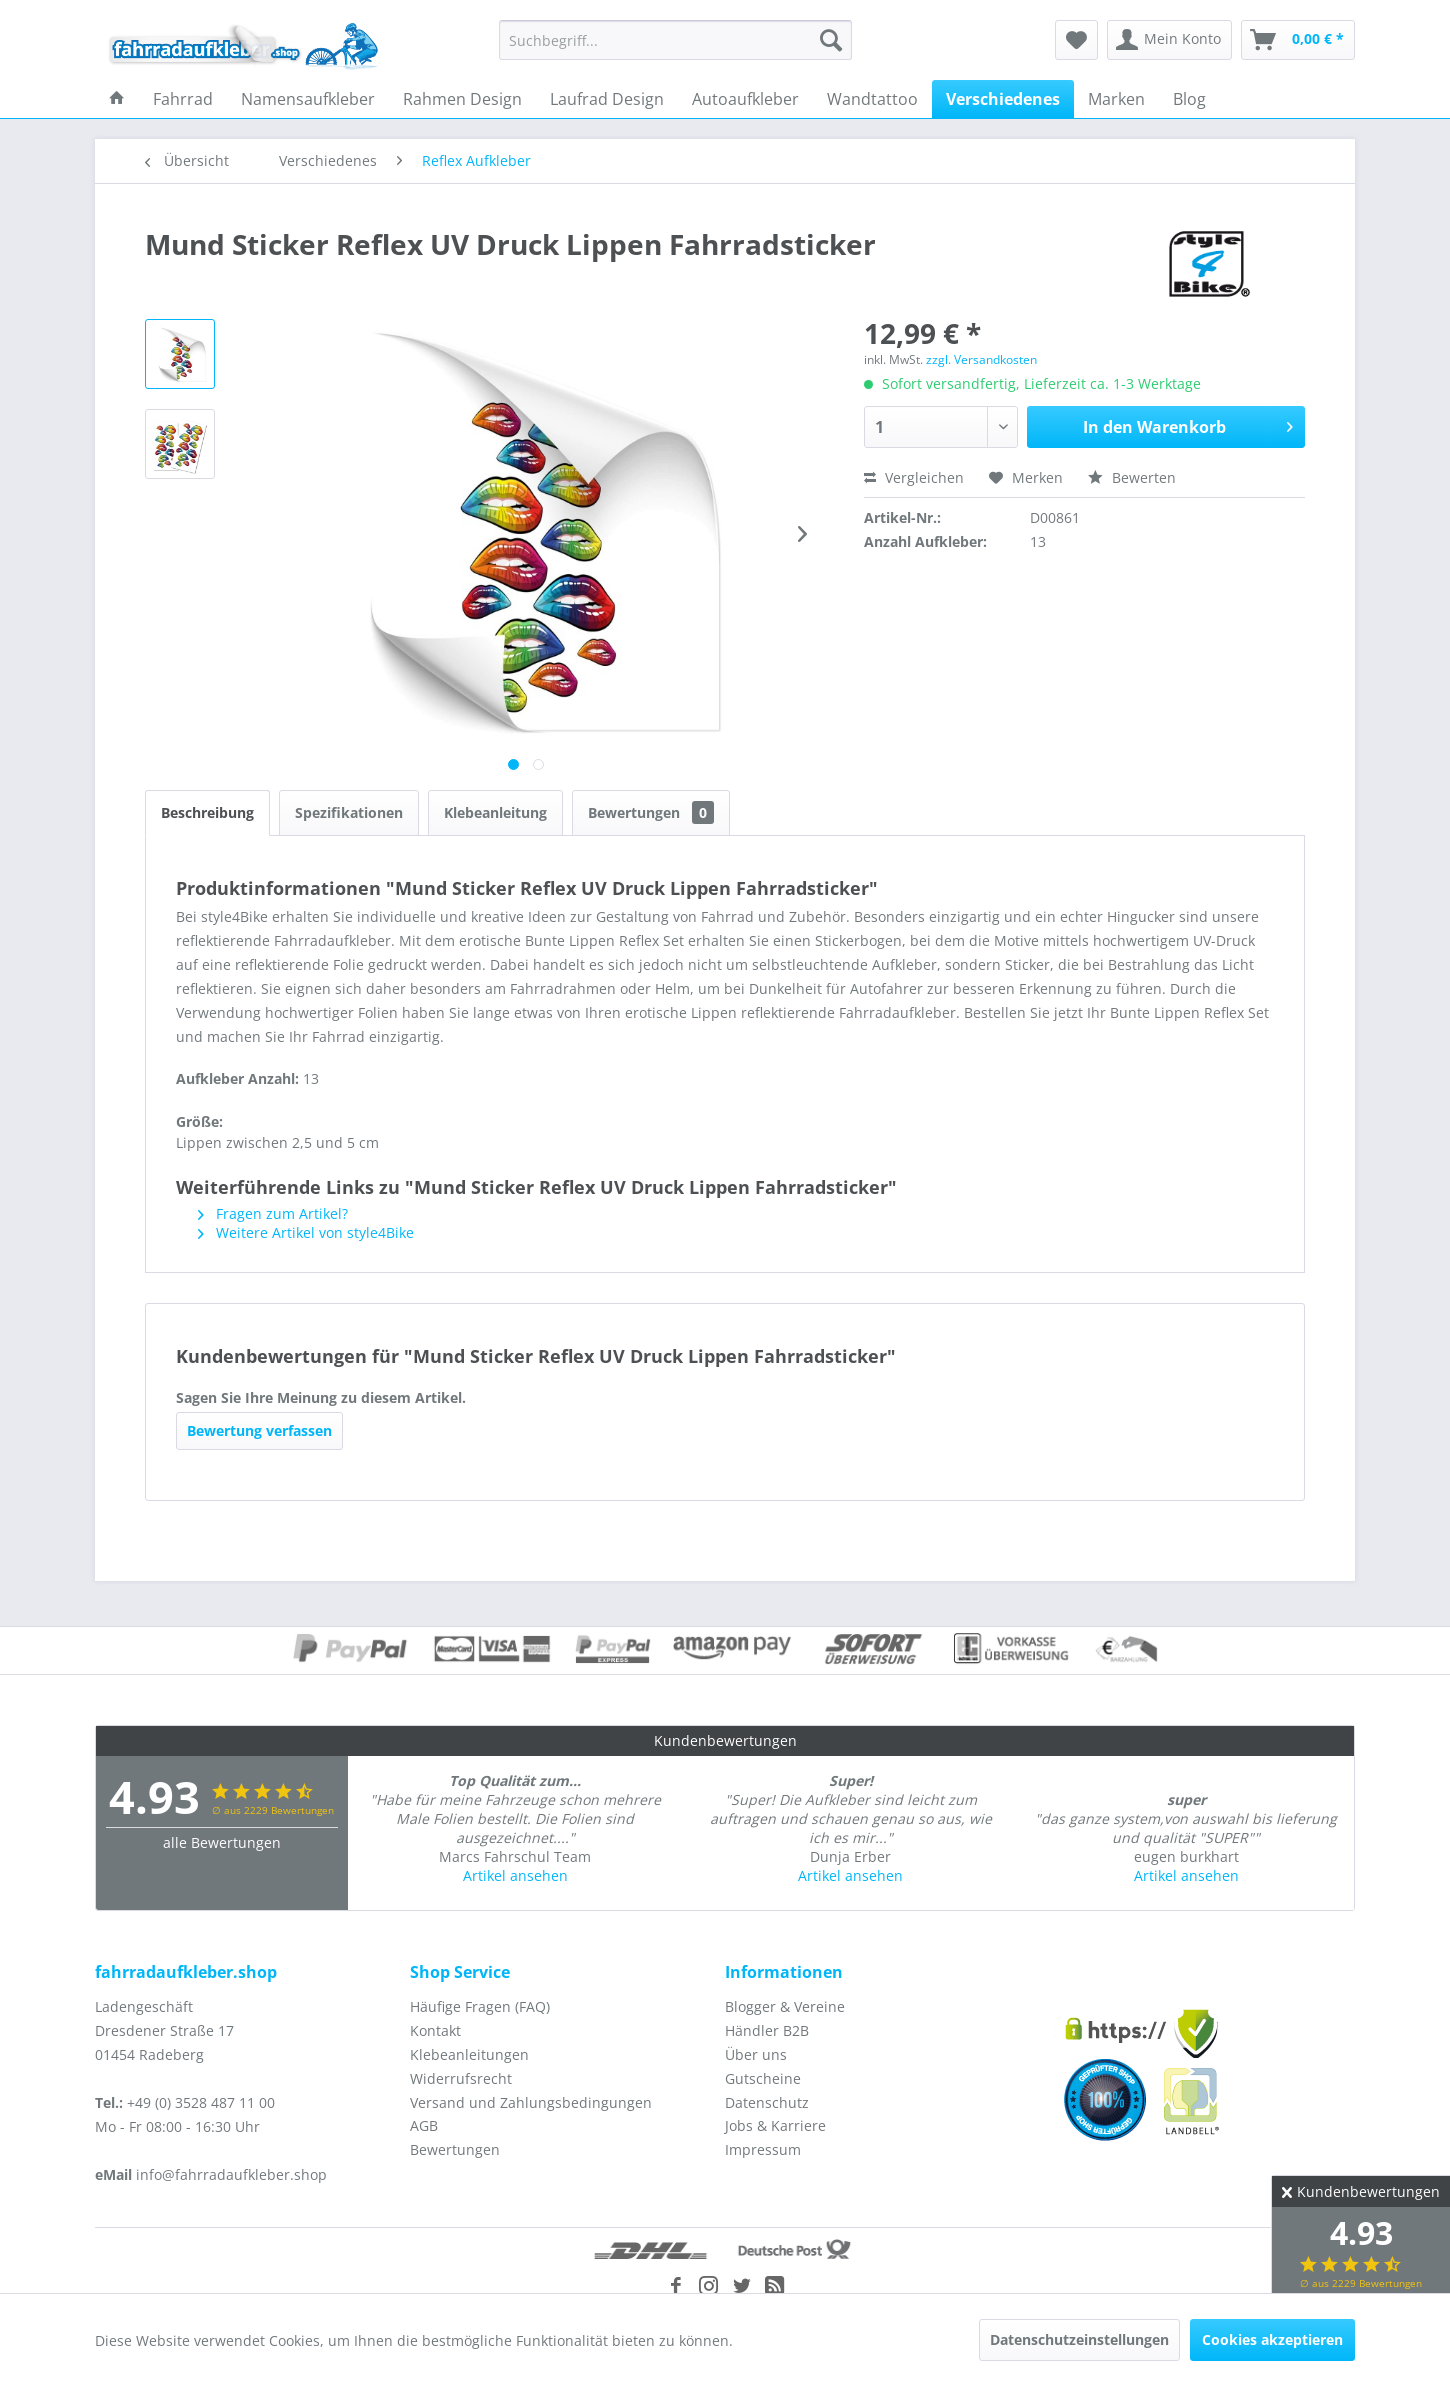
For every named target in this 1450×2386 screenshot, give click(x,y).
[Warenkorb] (1298, 40)
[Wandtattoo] (872, 99)
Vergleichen (914, 477)
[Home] (117, 99)
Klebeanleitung (495, 812)
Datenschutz (767, 2102)
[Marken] (1116, 99)
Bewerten (1132, 477)
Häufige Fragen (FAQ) (480, 2006)
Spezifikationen (349, 812)
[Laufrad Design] (607, 99)
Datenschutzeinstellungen (1079, 2339)
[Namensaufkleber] (308, 99)
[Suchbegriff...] (675, 40)
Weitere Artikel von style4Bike (306, 1232)
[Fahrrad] (183, 99)
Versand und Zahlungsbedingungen (531, 2102)
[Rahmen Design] (462, 99)
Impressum (763, 2149)
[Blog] (1189, 99)
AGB (424, 2125)
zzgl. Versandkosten (981, 359)
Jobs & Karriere (775, 2125)
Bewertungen (651, 812)
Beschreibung (207, 812)
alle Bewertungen (222, 1842)
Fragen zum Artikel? (273, 1213)
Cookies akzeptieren (1272, 2339)
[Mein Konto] (1169, 40)
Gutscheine (763, 2078)
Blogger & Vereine (785, 2006)
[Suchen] (831, 40)
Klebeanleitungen (469, 2054)
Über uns (756, 2054)
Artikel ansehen (515, 1875)
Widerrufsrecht (461, 2078)
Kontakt (435, 2030)
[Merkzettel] (1076, 40)
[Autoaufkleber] (745, 99)
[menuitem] (675, 40)
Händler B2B (767, 2030)
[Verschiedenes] (1003, 99)
